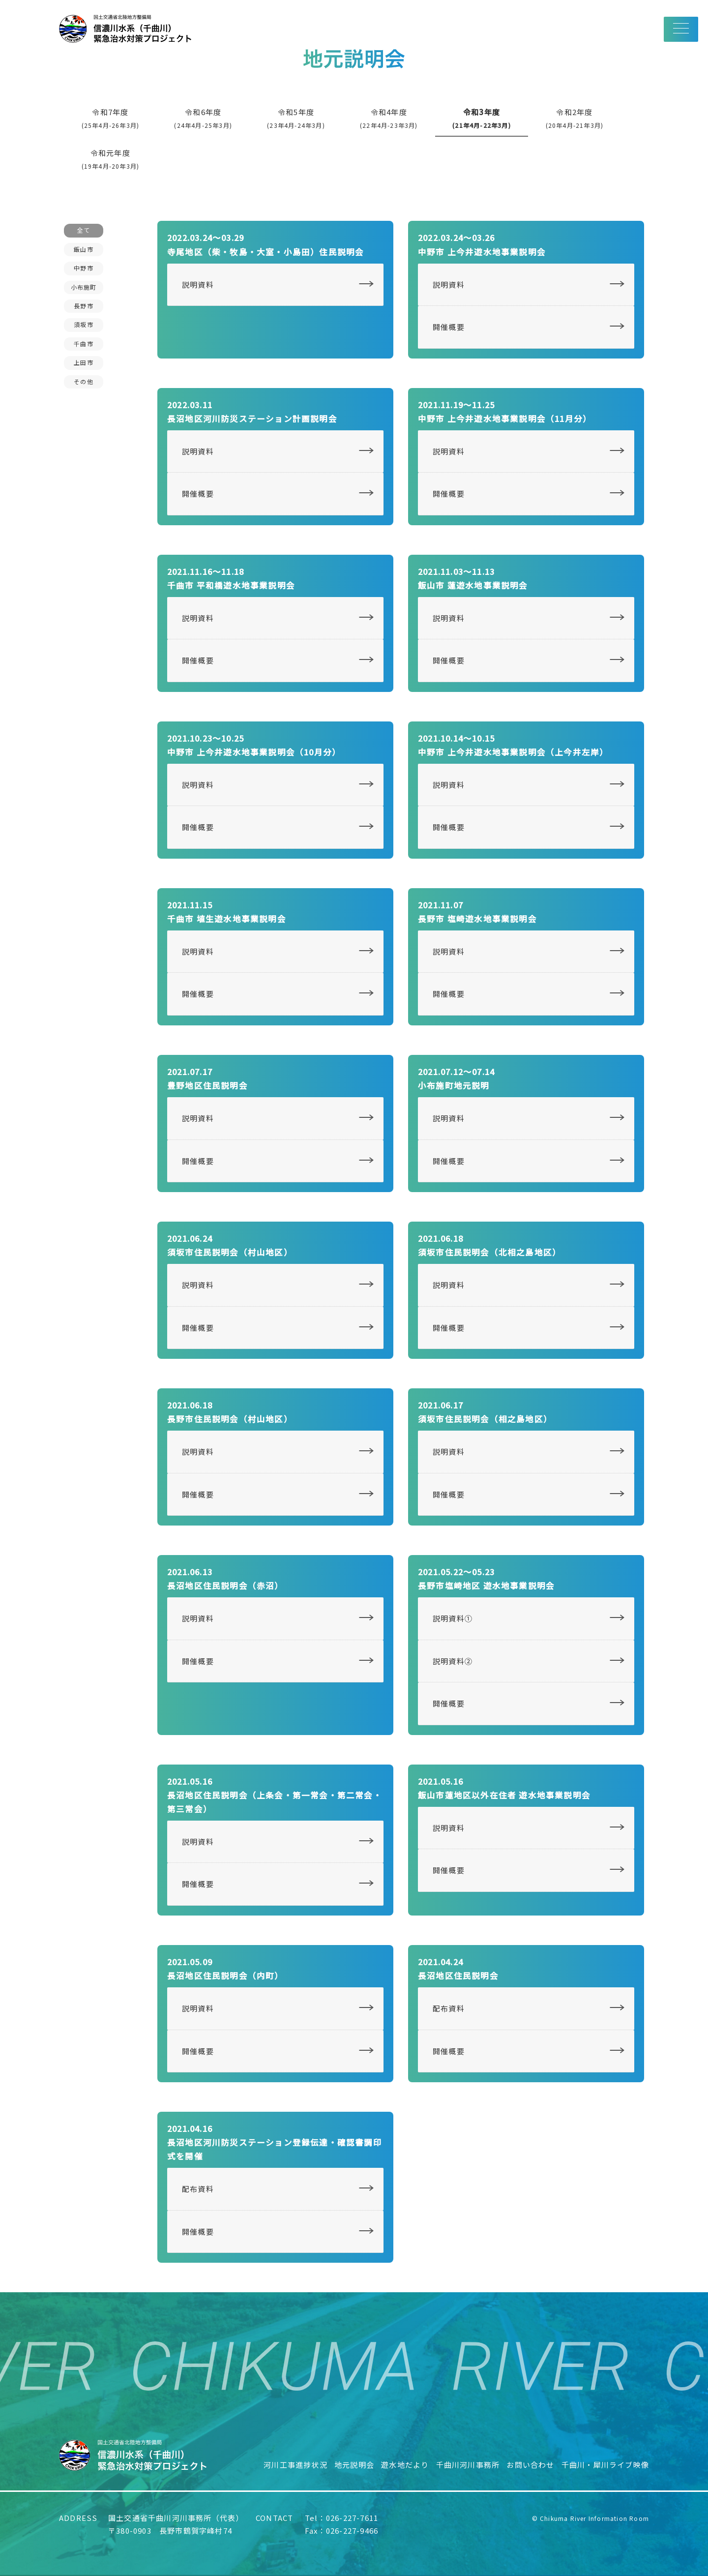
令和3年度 (481, 118)
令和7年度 (111, 118)
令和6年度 (203, 118)
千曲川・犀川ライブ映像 (605, 2464)
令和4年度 (389, 118)
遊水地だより (405, 2464)
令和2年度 (575, 118)
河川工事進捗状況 (295, 2464)
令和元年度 (111, 159)
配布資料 (449, 2008)
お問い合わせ (530, 2464)
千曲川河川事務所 (468, 2464)
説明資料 (198, 284)
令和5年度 (296, 118)
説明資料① (452, 1618)
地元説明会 (354, 2464)
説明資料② (452, 1661)
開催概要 (449, 327)
